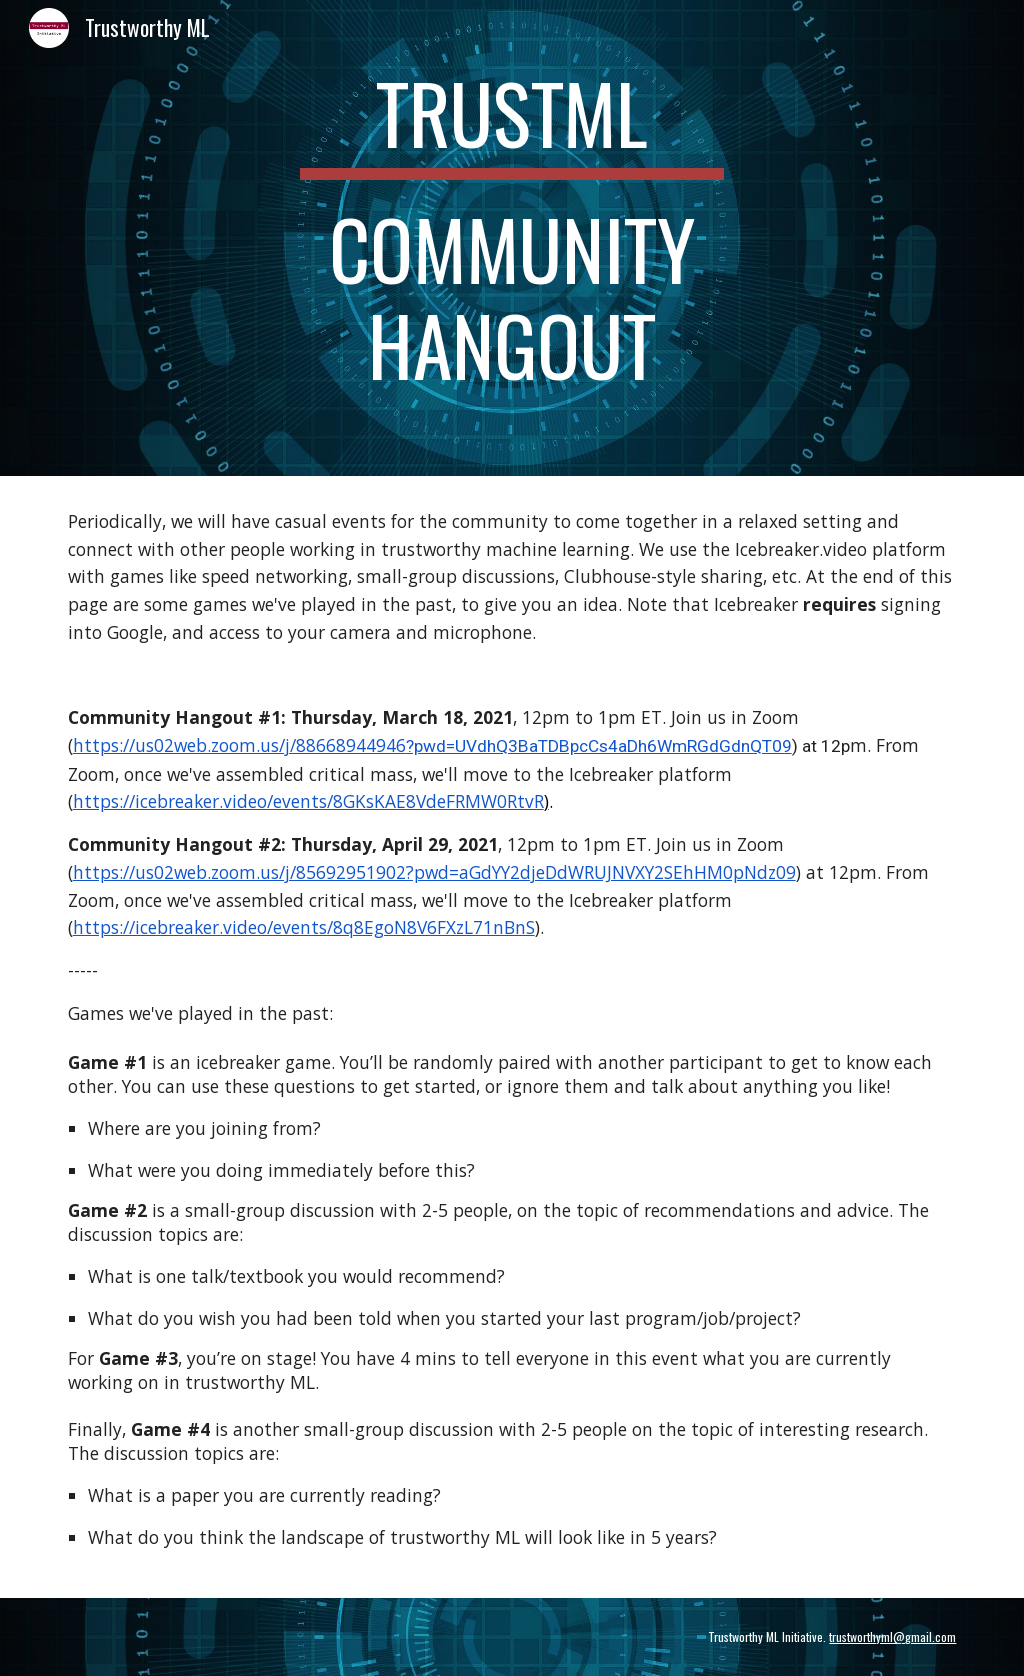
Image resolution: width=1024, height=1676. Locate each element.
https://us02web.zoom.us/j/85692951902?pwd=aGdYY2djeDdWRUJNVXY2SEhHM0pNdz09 (434, 872)
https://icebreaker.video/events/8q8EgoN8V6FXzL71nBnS (304, 927)
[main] (512, 238)
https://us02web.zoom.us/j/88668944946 (239, 745)
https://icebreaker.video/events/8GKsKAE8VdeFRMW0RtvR (308, 801)
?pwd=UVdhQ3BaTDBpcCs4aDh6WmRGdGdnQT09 (599, 746)
